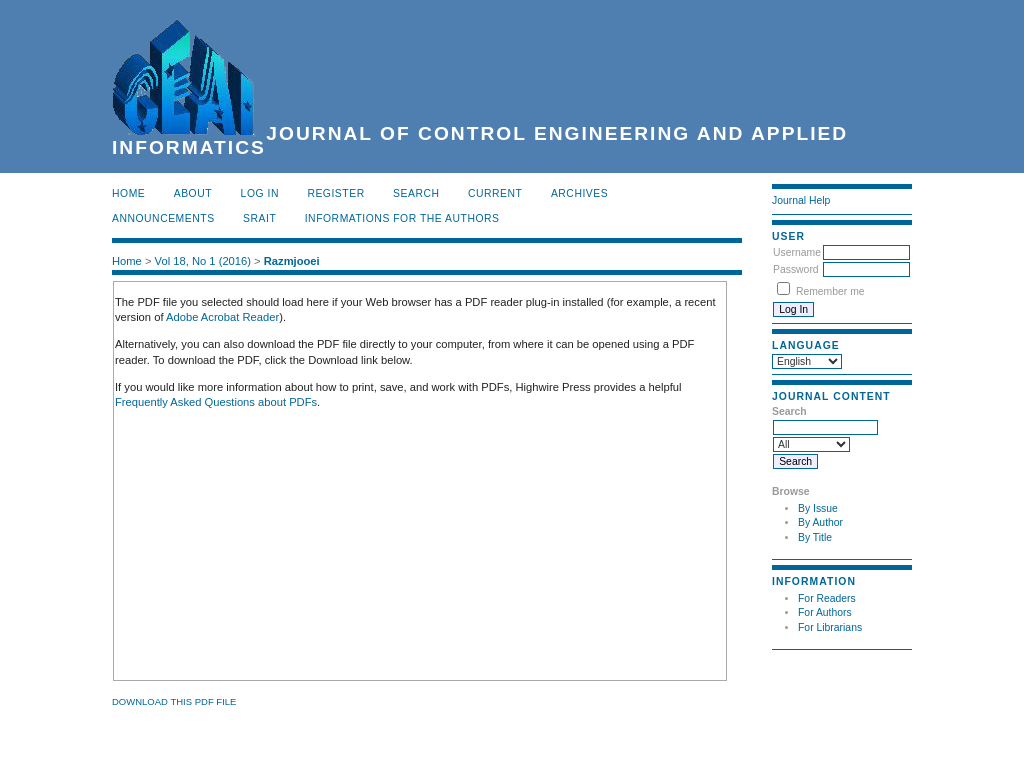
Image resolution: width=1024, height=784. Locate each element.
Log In (260, 193)
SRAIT (259, 218)
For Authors (825, 612)
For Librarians (830, 627)
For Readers (827, 598)
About (193, 193)
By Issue (818, 508)
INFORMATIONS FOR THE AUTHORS (402, 218)
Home (128, 193)
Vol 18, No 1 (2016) (203, 261)
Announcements (163, 218)
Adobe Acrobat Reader (222, 317)
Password (796, 269)
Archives (579, 193)
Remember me (830, 291)
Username (797, 252)
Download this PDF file (174, 701)
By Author (820, 522)
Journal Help (801, 200)
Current (495, 193)
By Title (815, 537)
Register (335, 193)
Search (416, 193)
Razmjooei (292, 261)
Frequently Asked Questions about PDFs (216, 402)
